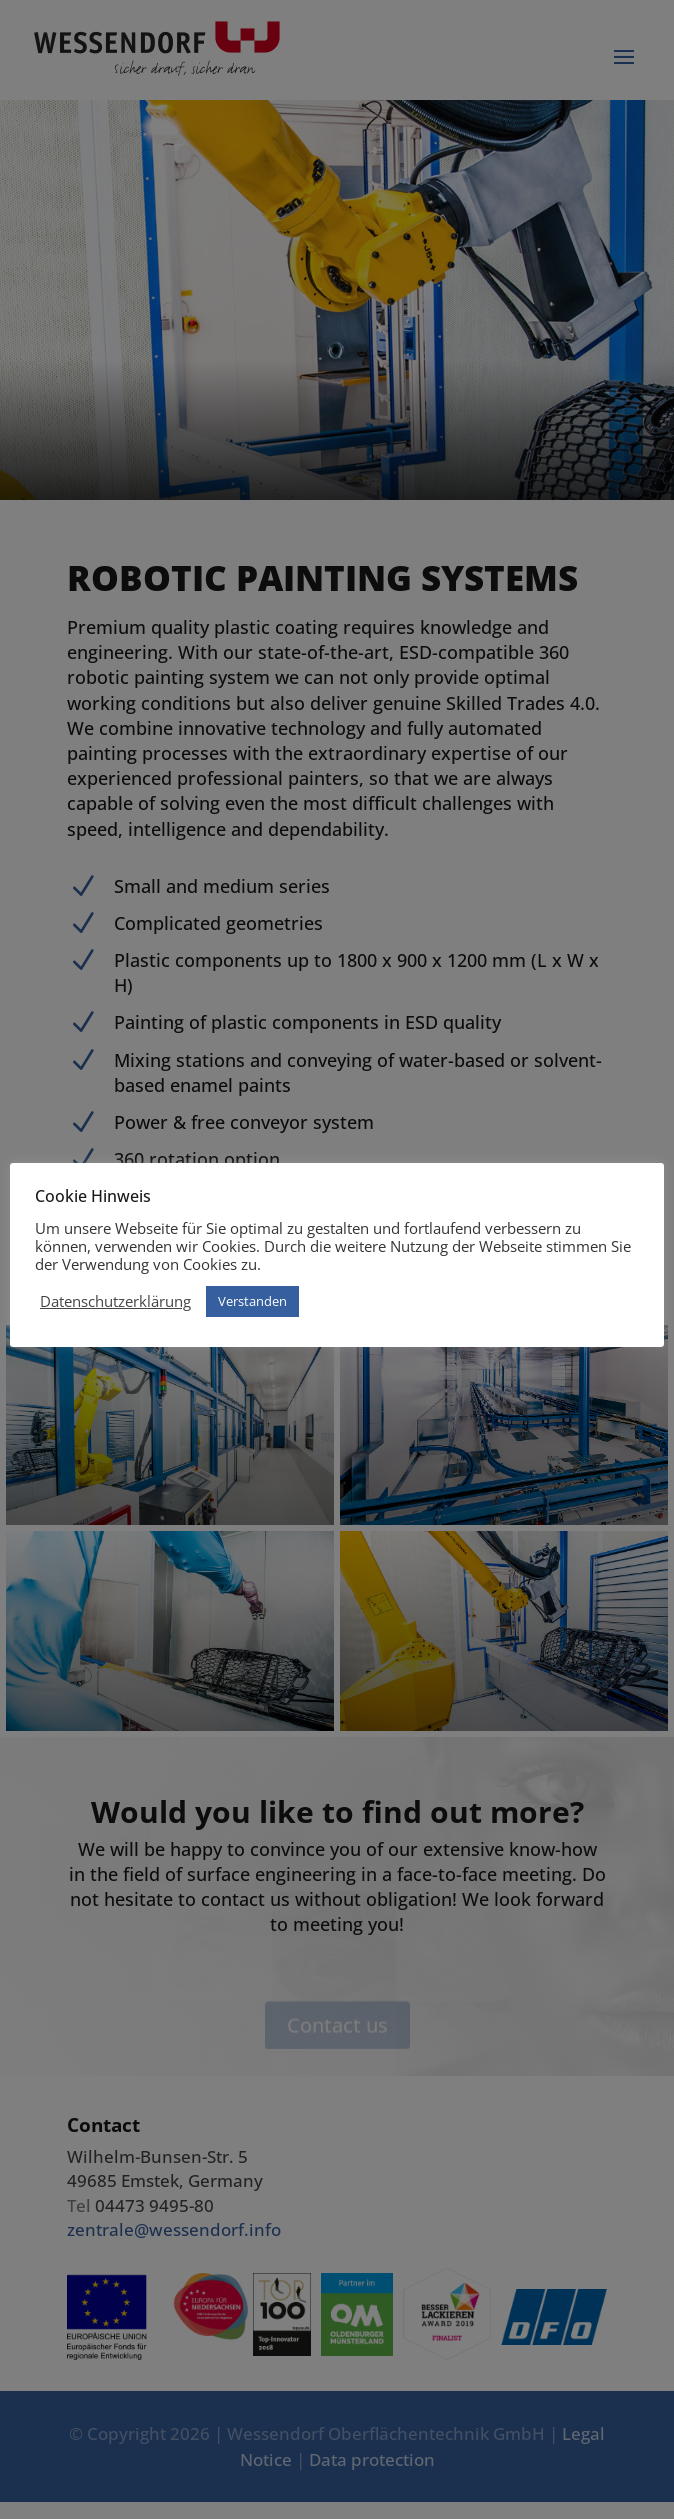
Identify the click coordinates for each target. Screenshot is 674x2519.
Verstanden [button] (252, 1301)
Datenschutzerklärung (115, 1301)
